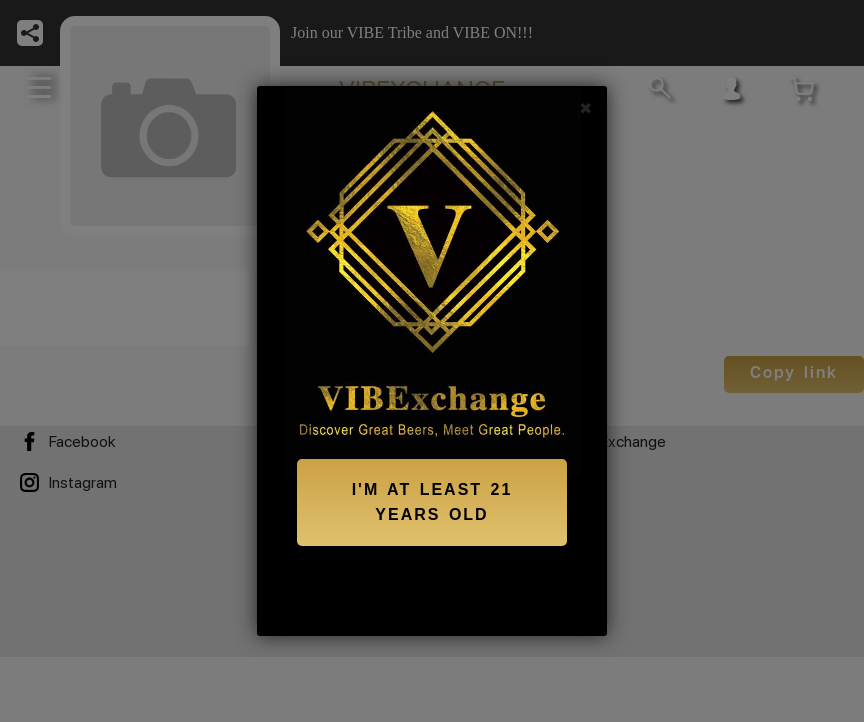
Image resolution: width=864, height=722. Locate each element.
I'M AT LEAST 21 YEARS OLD (432, 502)
